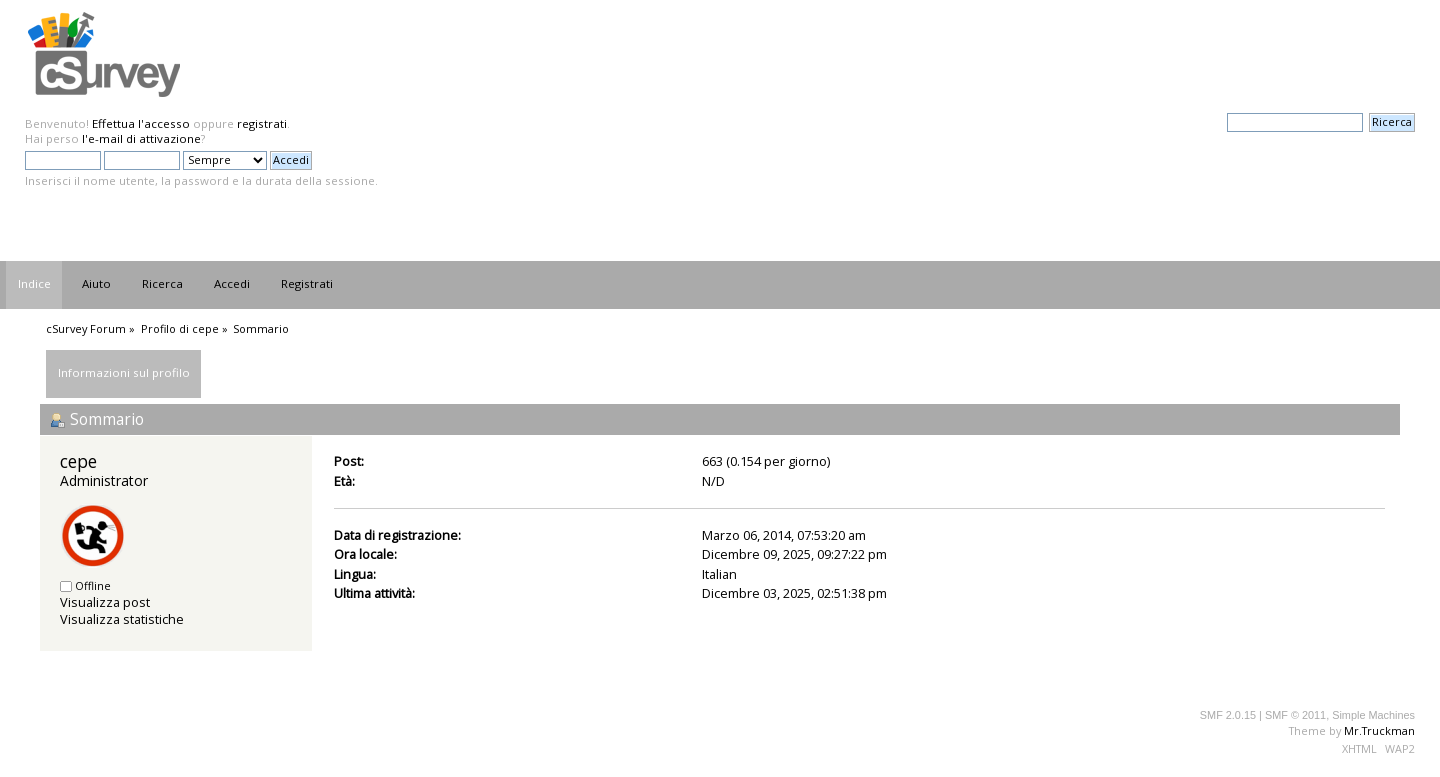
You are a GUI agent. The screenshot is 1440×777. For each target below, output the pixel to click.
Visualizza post (105, 602)
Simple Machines (1373, 715)
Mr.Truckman (1379, 730)
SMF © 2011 (1295, 715)
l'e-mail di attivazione (141, 138)
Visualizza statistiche (122, 619)
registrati (262, 123)
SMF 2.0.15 (1228, 715)
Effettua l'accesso (141, 123)
